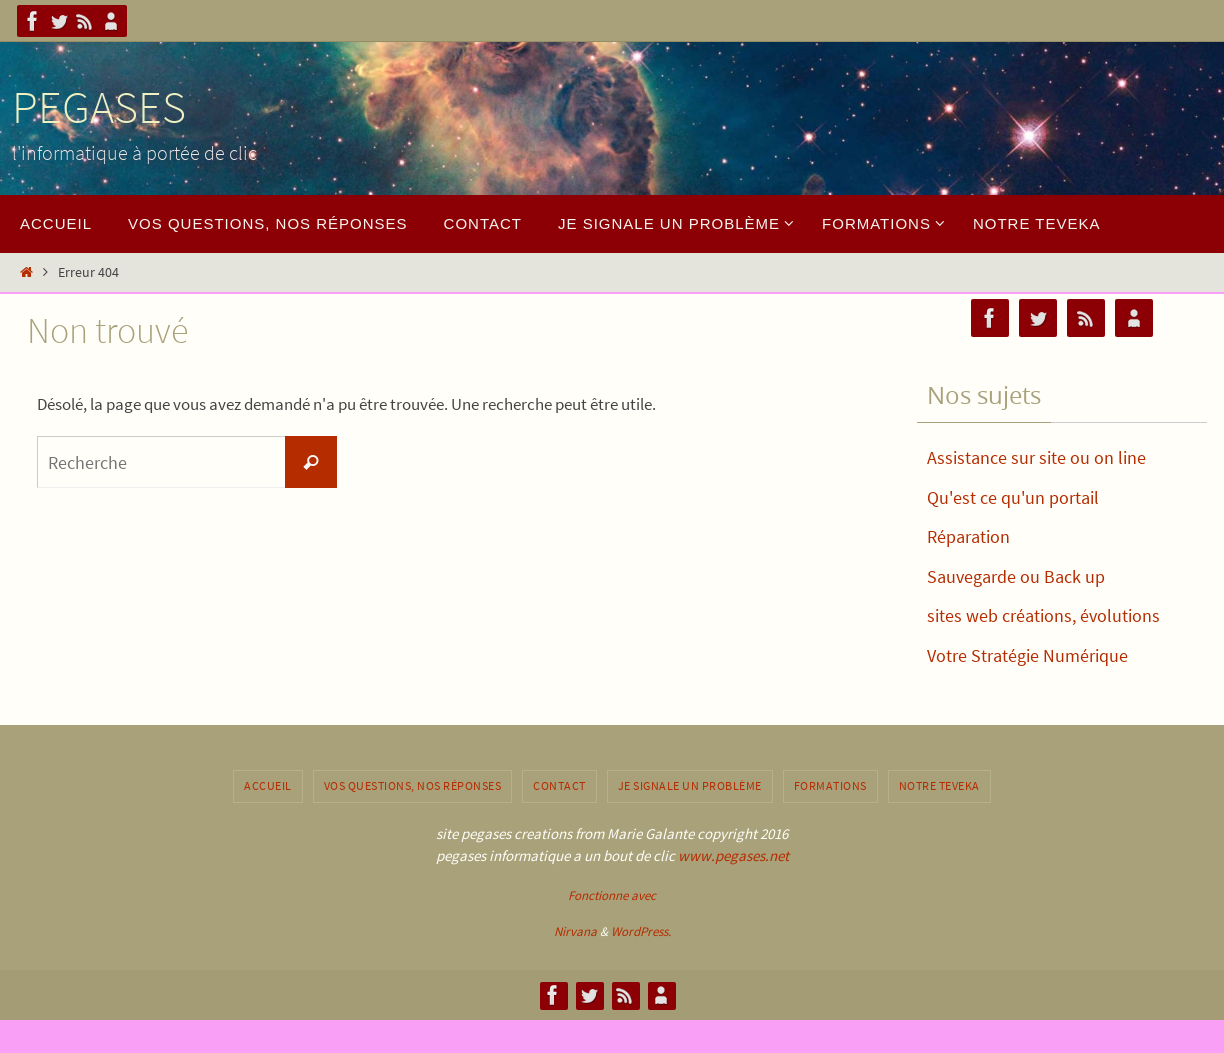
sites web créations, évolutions (1043, 615)
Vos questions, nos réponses (413, 785)
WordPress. (641, 931)
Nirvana (575, 931)
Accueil (268, 785)
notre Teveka (939, 785)
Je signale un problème (690, 785)
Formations (830, 785)
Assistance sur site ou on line (1036, 457)
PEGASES (99, 107)
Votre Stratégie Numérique (1027, 655)
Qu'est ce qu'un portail (1013, 497)
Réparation (968, 536)
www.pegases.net (733, 855)
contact (559, 785)
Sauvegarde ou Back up (1016, 576)
